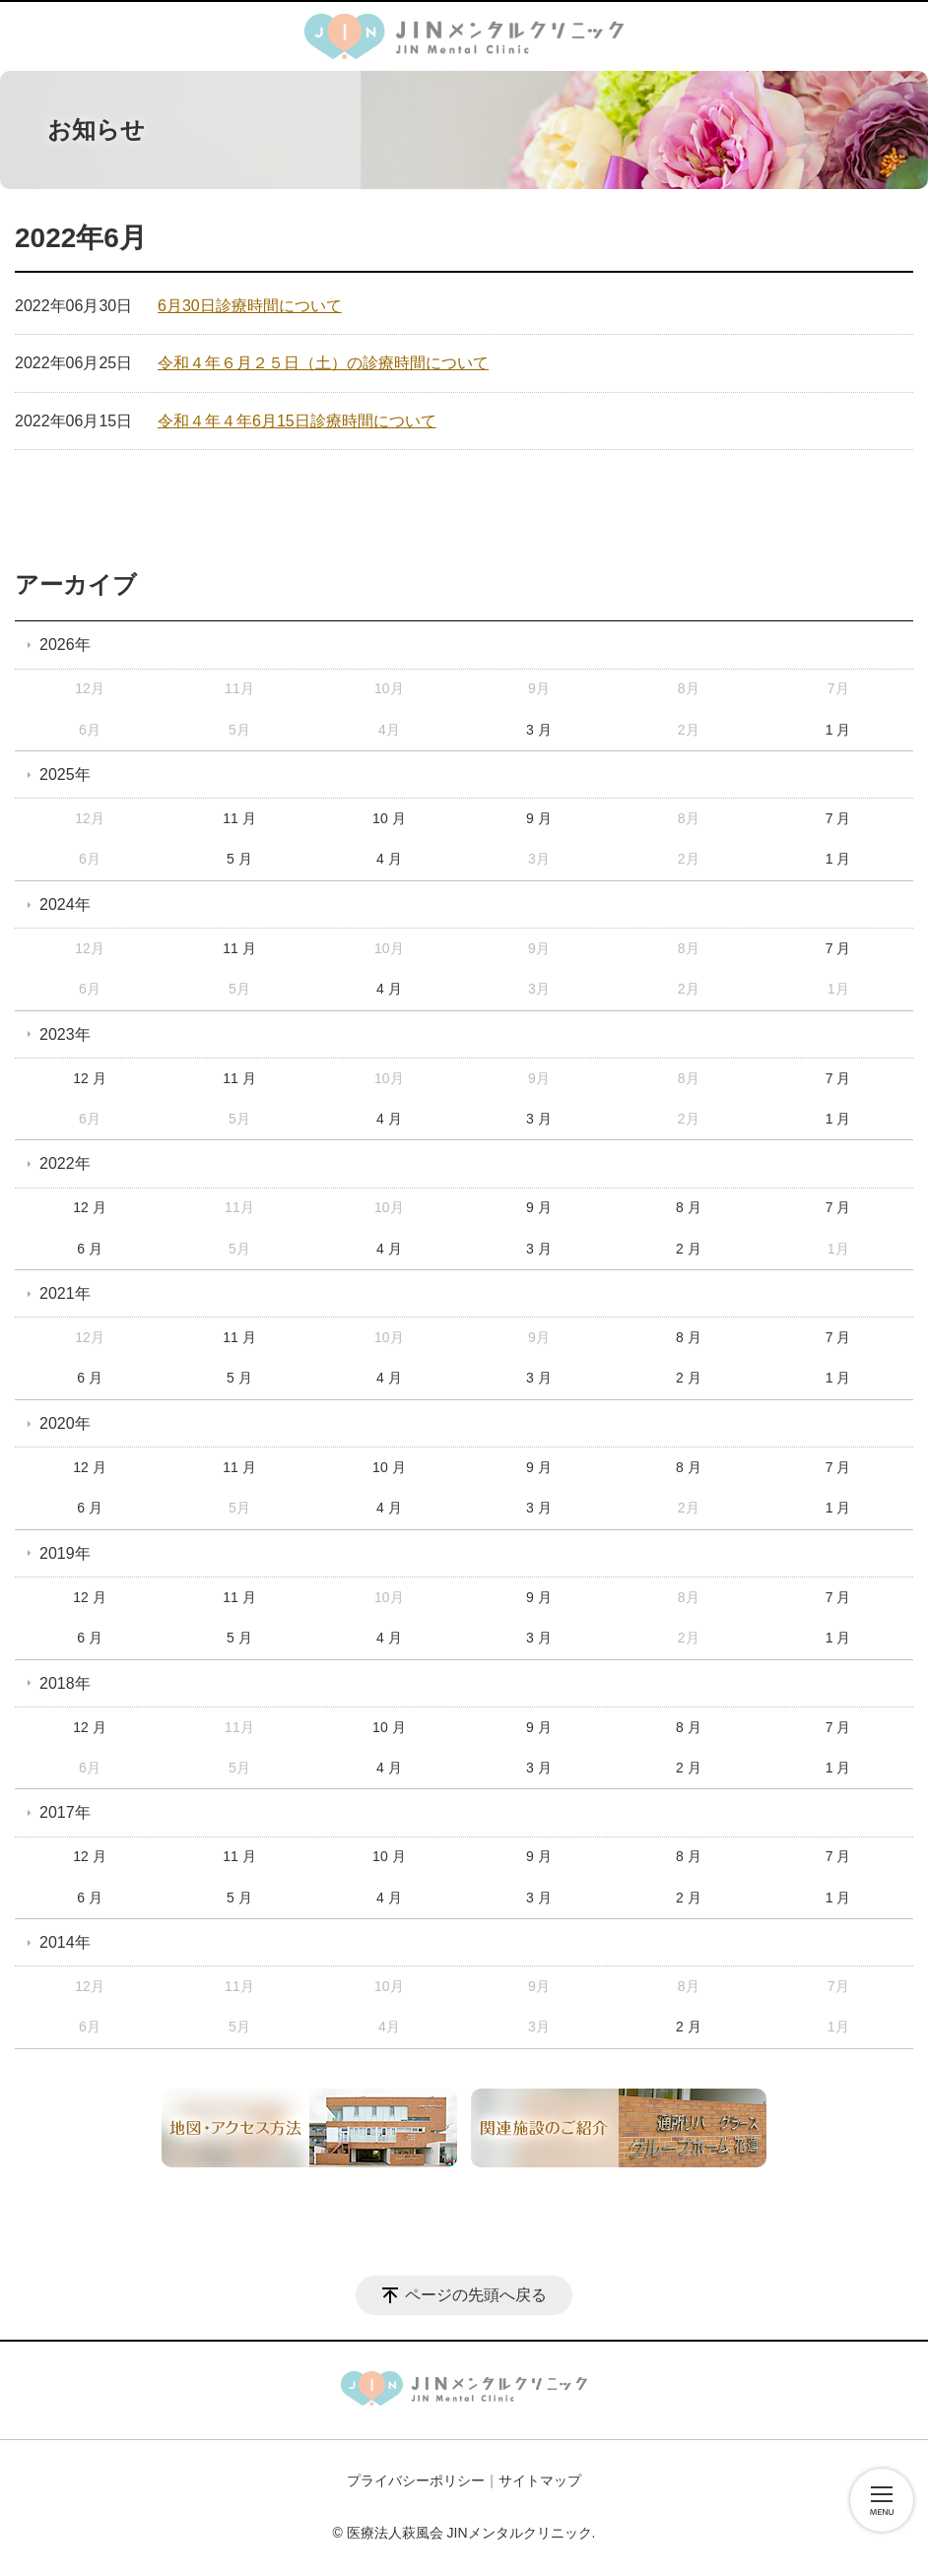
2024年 (65, 904)
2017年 (65, 1812)
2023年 (65, 1034)
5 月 (239, 859)
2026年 (65, 644)
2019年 (65, 1553)
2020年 (65, 1423)
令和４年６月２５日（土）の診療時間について (323, 362)
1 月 (838, 730)
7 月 (838, 818)
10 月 (388, 818)
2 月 (688, 1248)
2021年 (65, 1293)
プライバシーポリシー (416, 2480)
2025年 (65, 774)
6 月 (89, 1248)
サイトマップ (539, 2480)
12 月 (89, 1078)
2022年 (65, 1163)
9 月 (539, 818)
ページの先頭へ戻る (476, 2294)
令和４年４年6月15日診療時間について (297, 421)
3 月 (539, 730)
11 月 (239, 818)
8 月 (688, 1207)
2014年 (65, 1942)
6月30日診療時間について (250, 305)
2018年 (65, 1683)
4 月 (389, 859)
